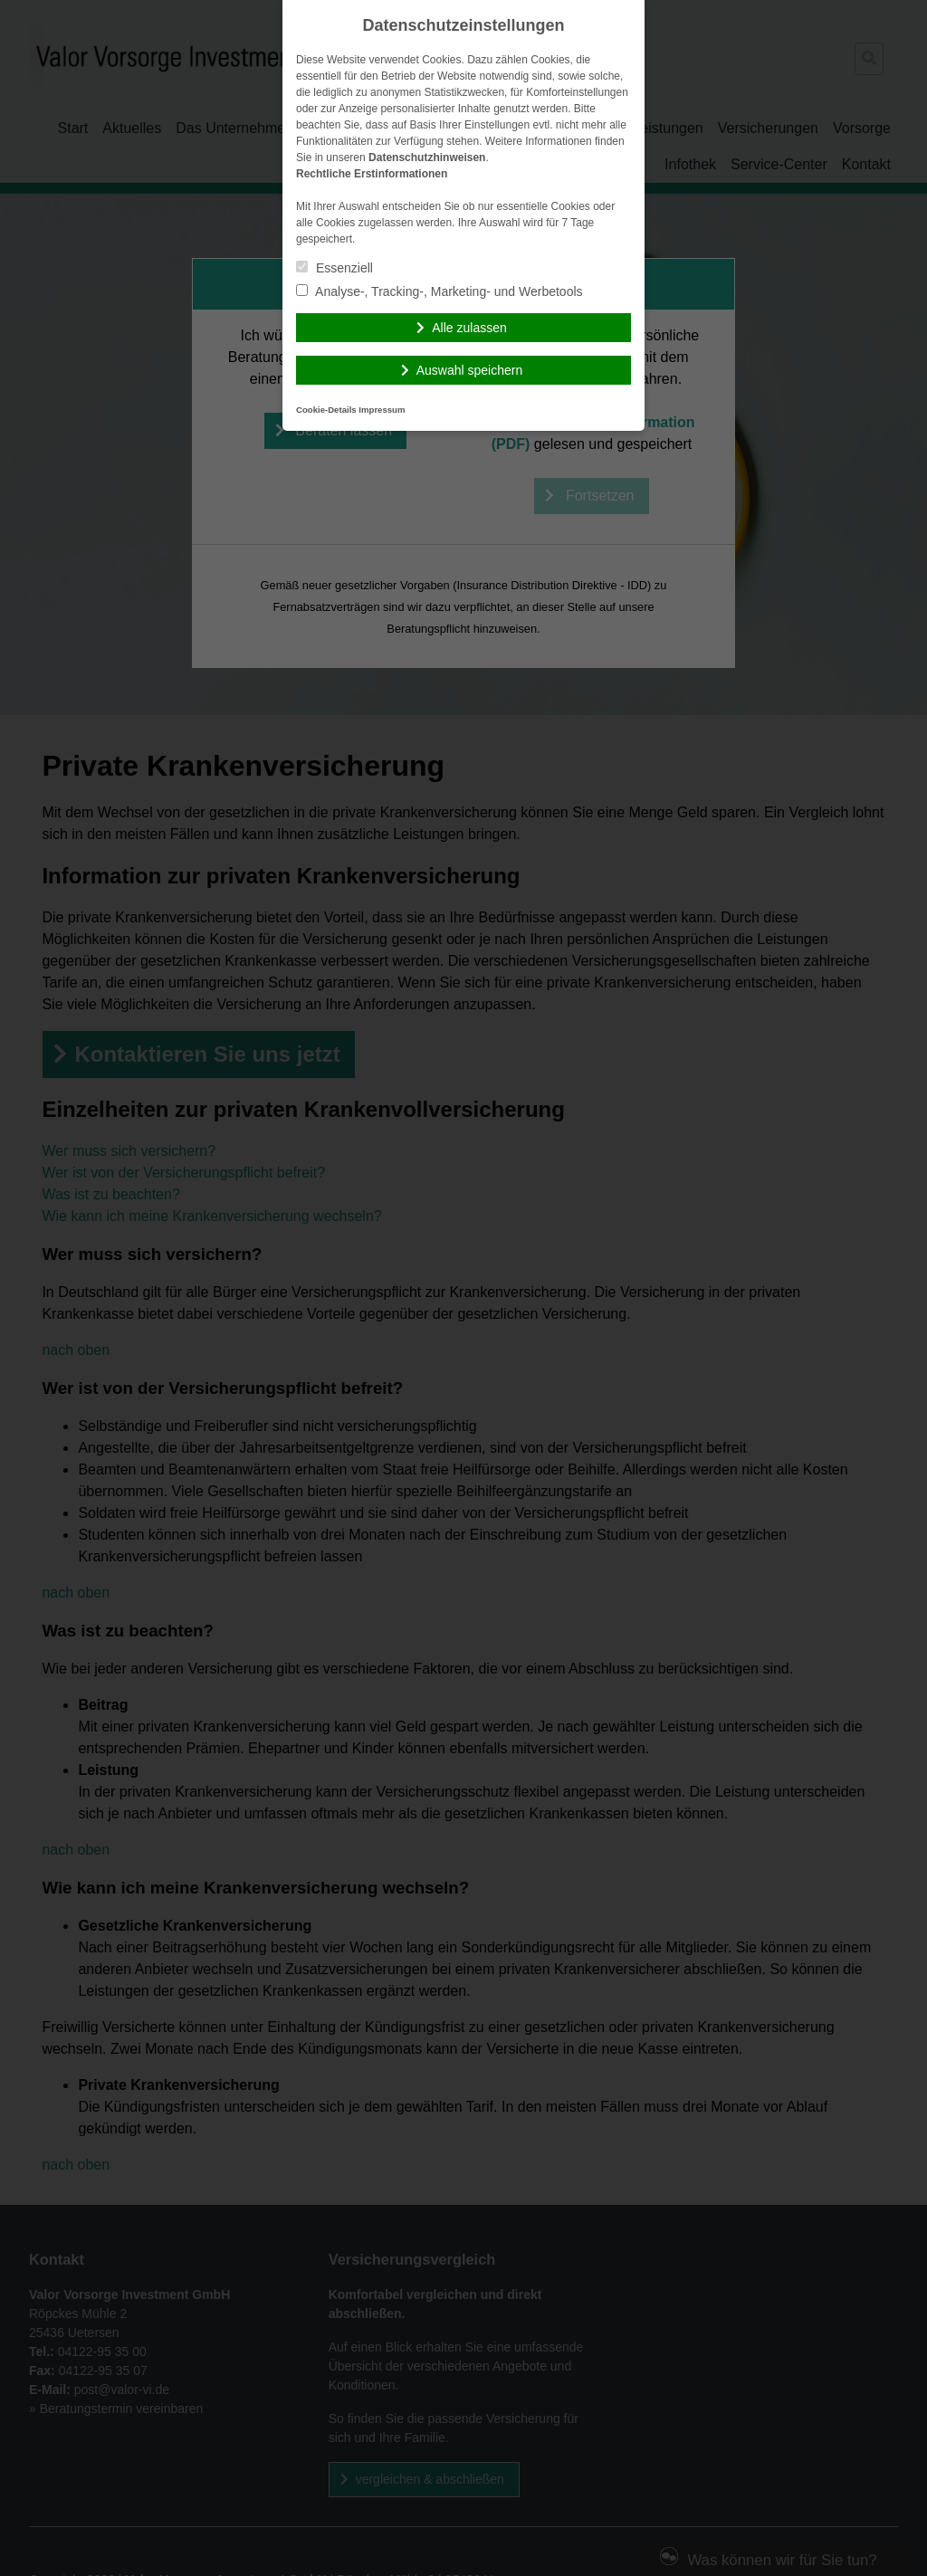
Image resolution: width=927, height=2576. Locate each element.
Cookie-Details (326, 410)
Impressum (381, 410)
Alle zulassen (469, 327)
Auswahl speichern (469, 370)
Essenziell (334, 268)
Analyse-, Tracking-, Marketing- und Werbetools (439, 291)
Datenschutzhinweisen (426, 157)
